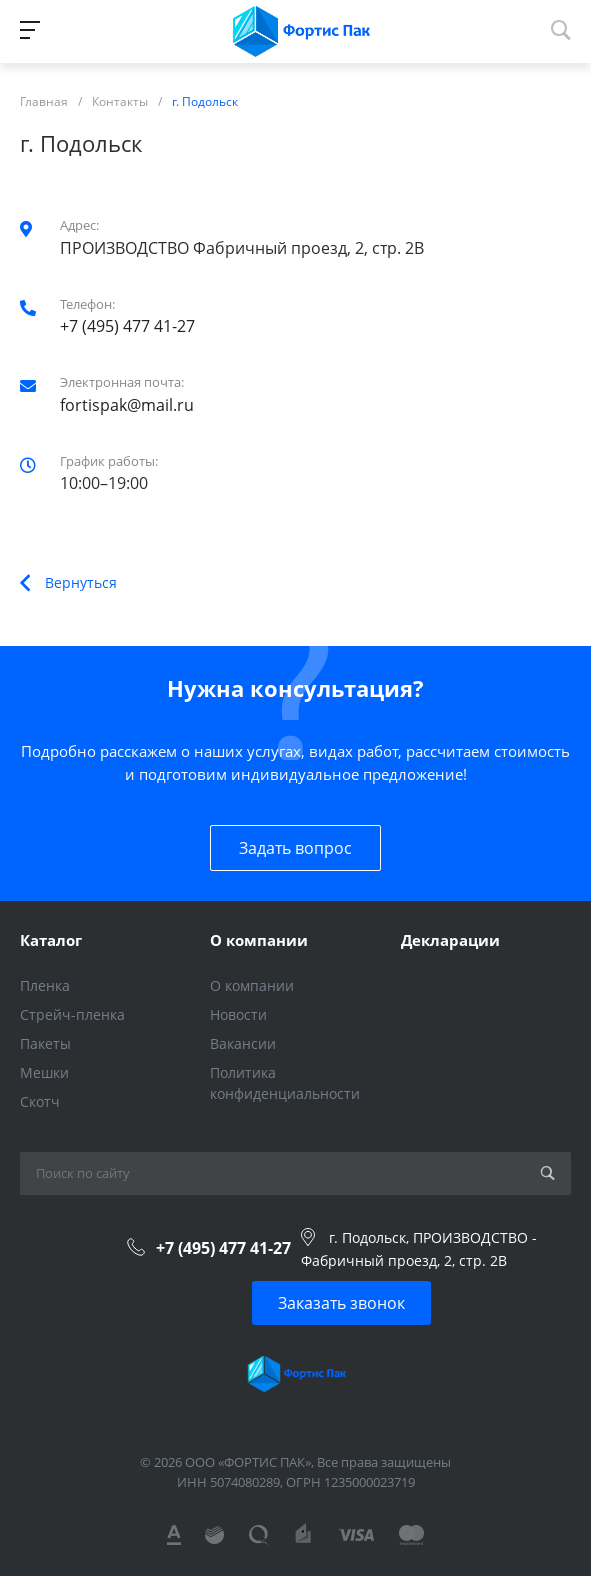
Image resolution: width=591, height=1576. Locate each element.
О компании (259, 940)
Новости (238, 1014)
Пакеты (45, 1043)
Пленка (45, 985)
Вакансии (243, 1043)
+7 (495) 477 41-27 (127, 326)
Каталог (51, 940)
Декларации (450, 940)
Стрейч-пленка (72, 1014)
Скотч (40, 1101)
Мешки (44, 1072)
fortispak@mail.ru (127, 405)
